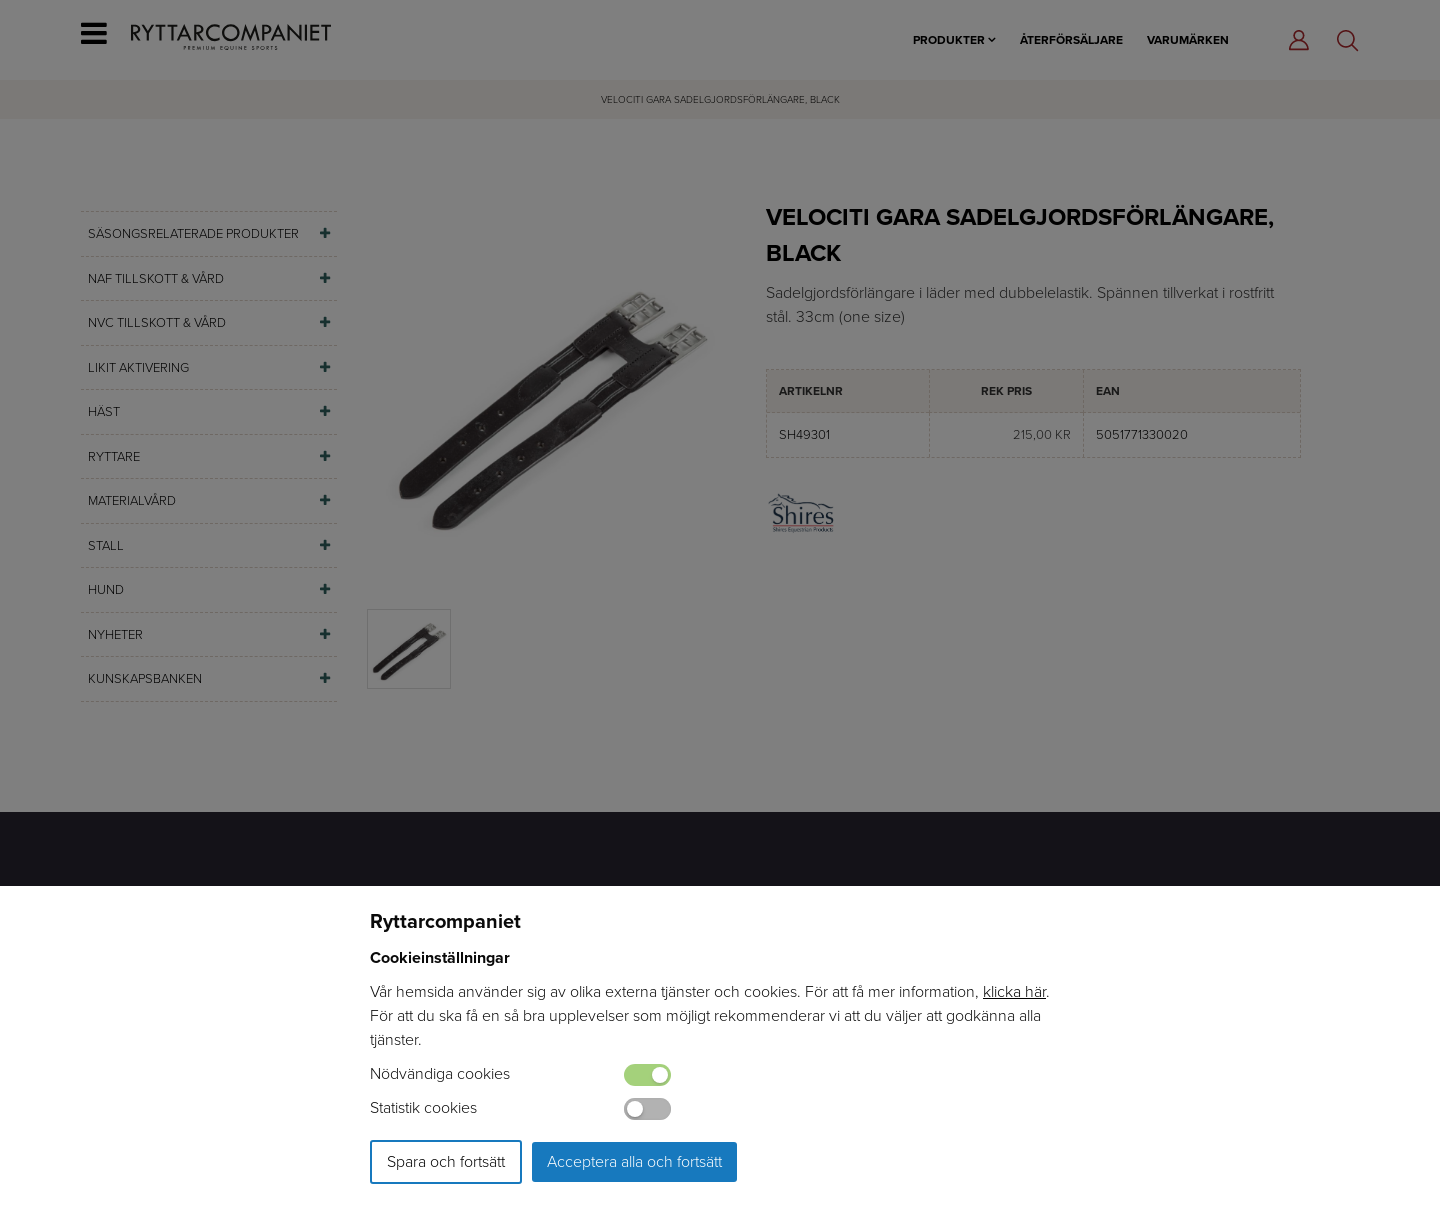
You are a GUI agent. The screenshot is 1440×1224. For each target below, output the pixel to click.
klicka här (1014, 991)
